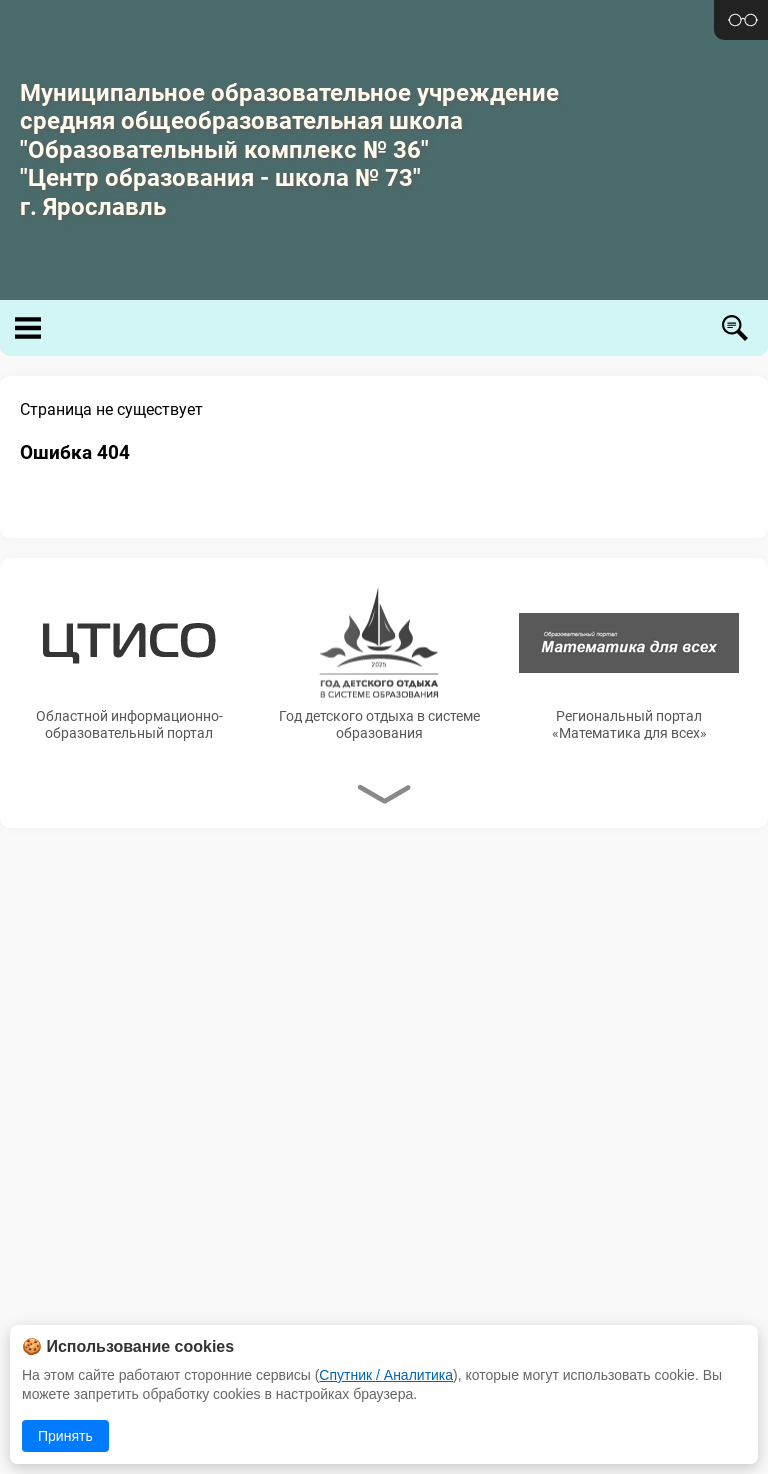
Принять (65, 1436)
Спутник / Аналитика (386, 1375)
